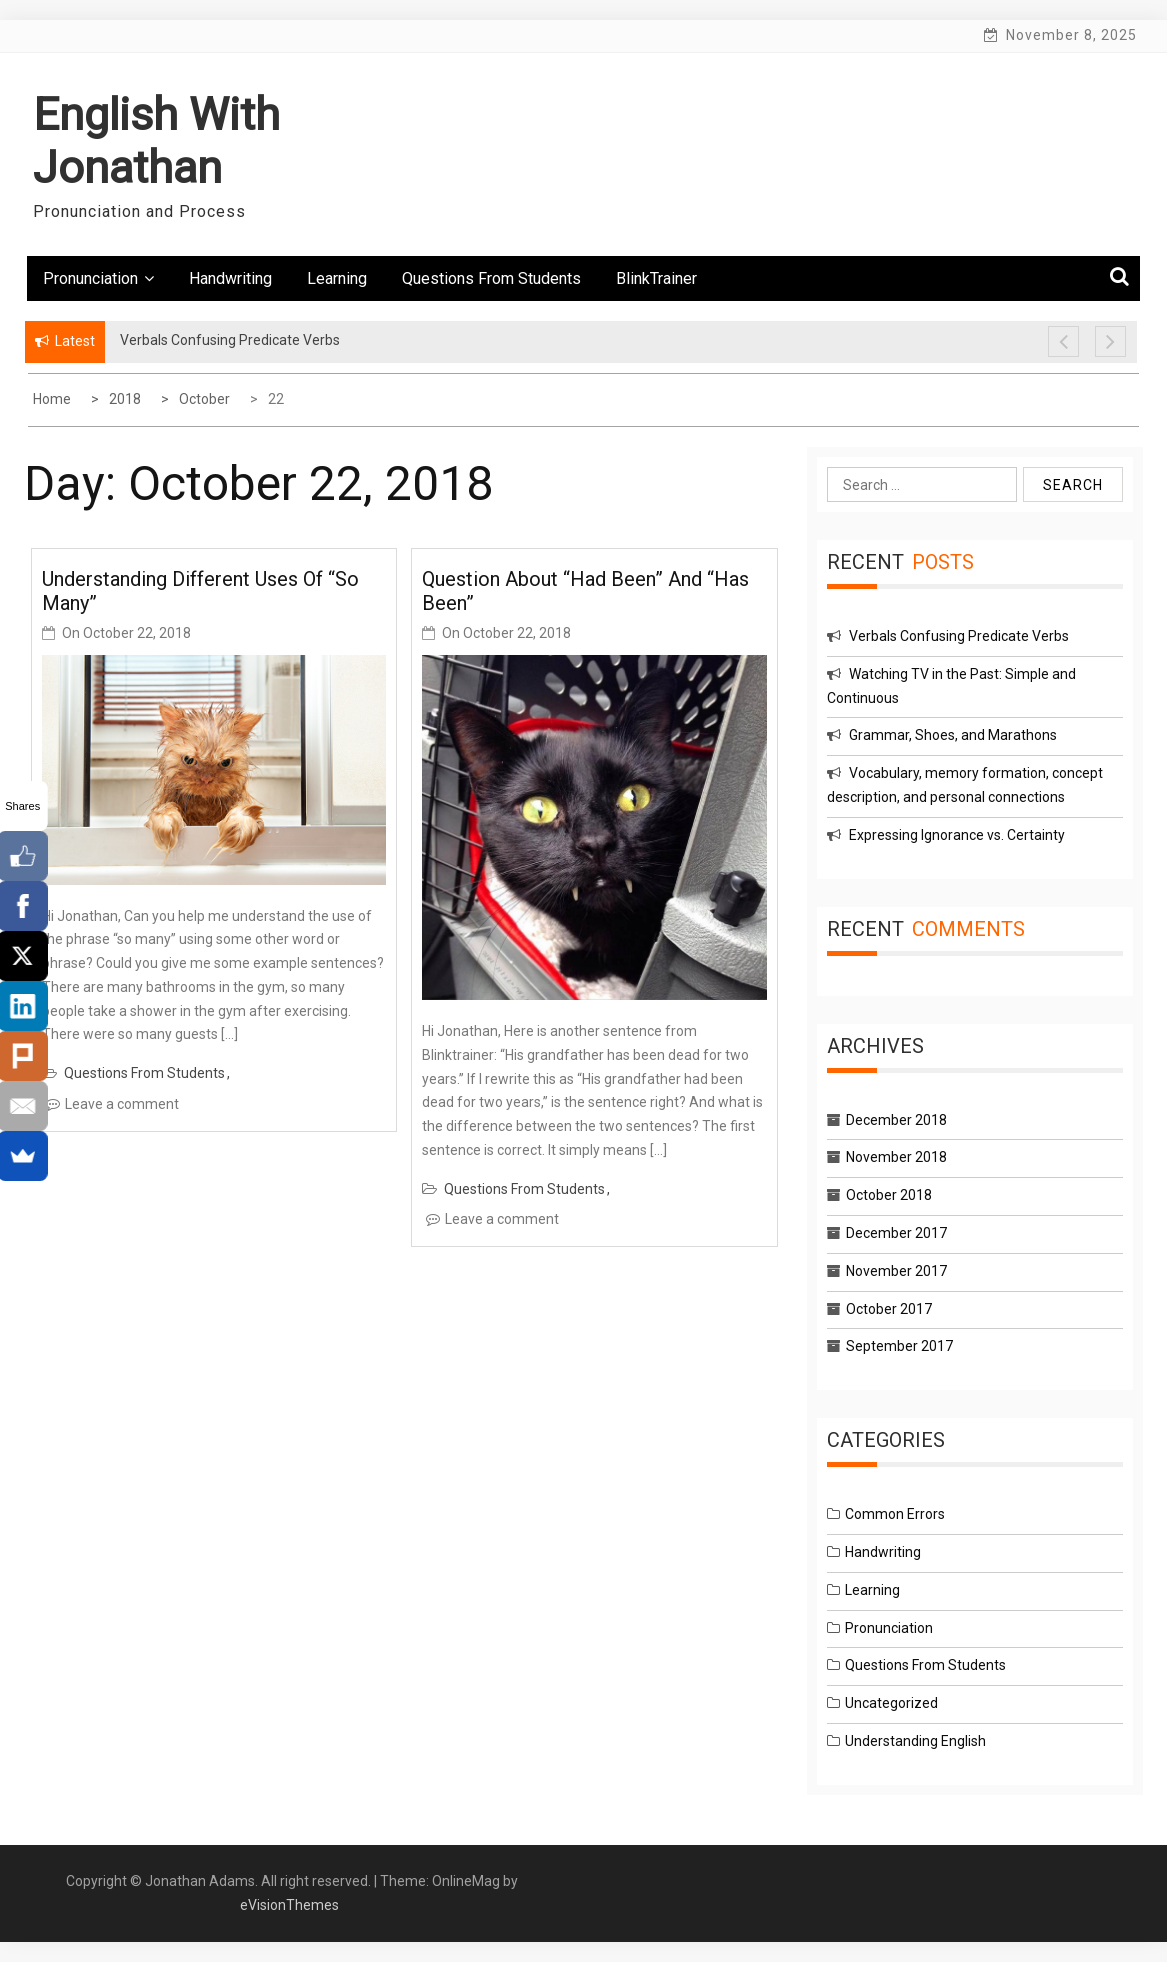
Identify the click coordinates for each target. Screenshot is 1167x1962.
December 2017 (896, 1233)
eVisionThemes (289, 1905)
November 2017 (896, 1271)
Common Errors (895, 1514)
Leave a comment (122, 1104)
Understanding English (915, 1741)
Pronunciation (98, 278)
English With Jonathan (156, 141)
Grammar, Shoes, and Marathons (953, 735)
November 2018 (896, 1157)
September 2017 (899, 1346)
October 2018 (889, 1195)
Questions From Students (491, 278)
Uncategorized (891, 1703)
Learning (337, 278)
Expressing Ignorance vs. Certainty (957, 835)
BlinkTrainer (656, 278)
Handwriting (230, 278)
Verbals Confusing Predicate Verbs (959, 636)
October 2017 (889, 1309)
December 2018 (896, 1120)
